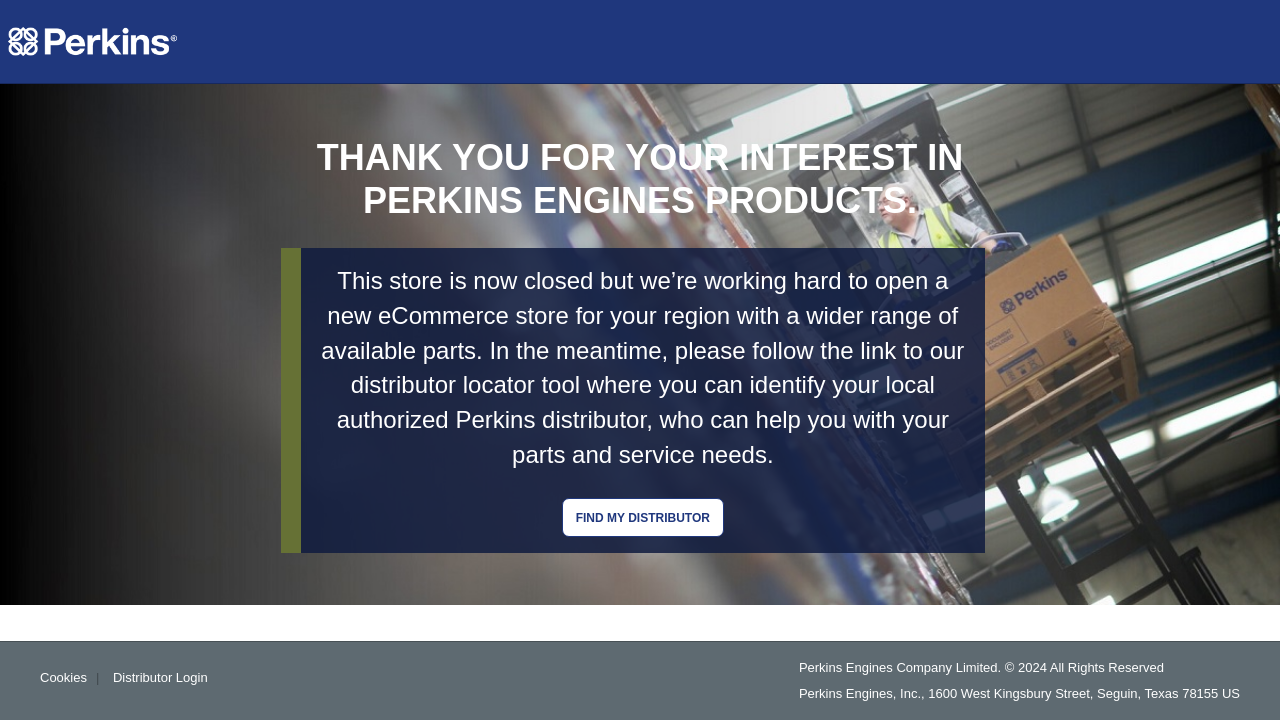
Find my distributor (643, 518)
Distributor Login (160, 677)
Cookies (63, 677)
